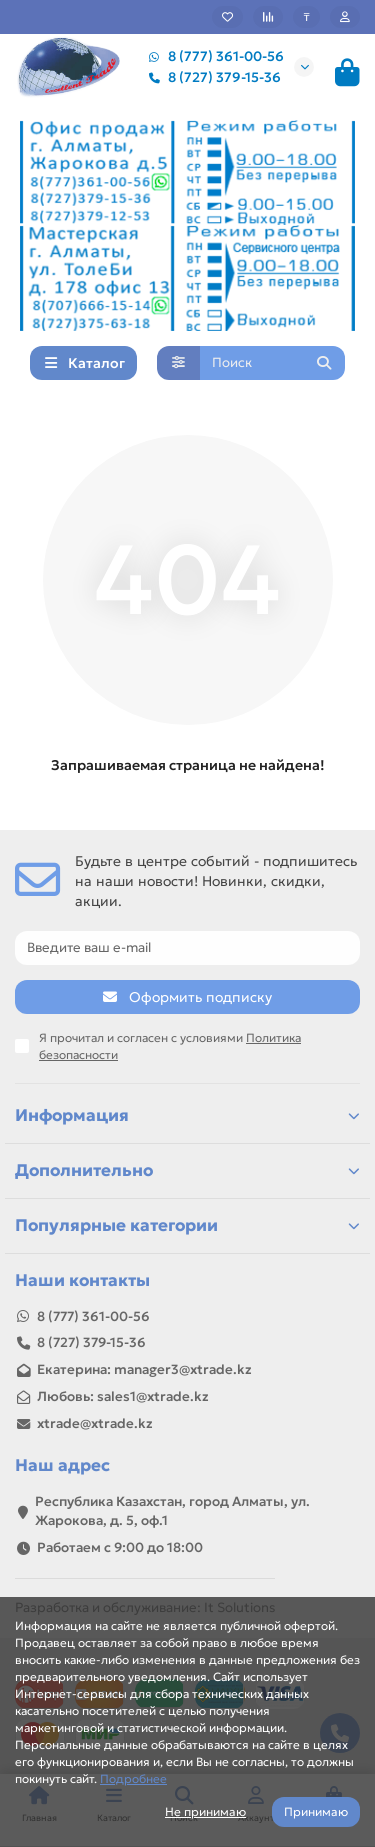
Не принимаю (205, 1811)
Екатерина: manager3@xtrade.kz (144, 1369)
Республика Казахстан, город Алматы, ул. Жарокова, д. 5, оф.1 (172, 1511)
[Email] (187, 948)
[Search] (273, 363)
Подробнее (133, 1778)
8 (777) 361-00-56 (212, 56)
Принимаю (316, 1811)
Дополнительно (187, 1170)
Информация (187, 1115)
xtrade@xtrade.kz (95, 1423)
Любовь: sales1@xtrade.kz (123, 1396)
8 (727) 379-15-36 (210, 77)
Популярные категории (187, 1225)
